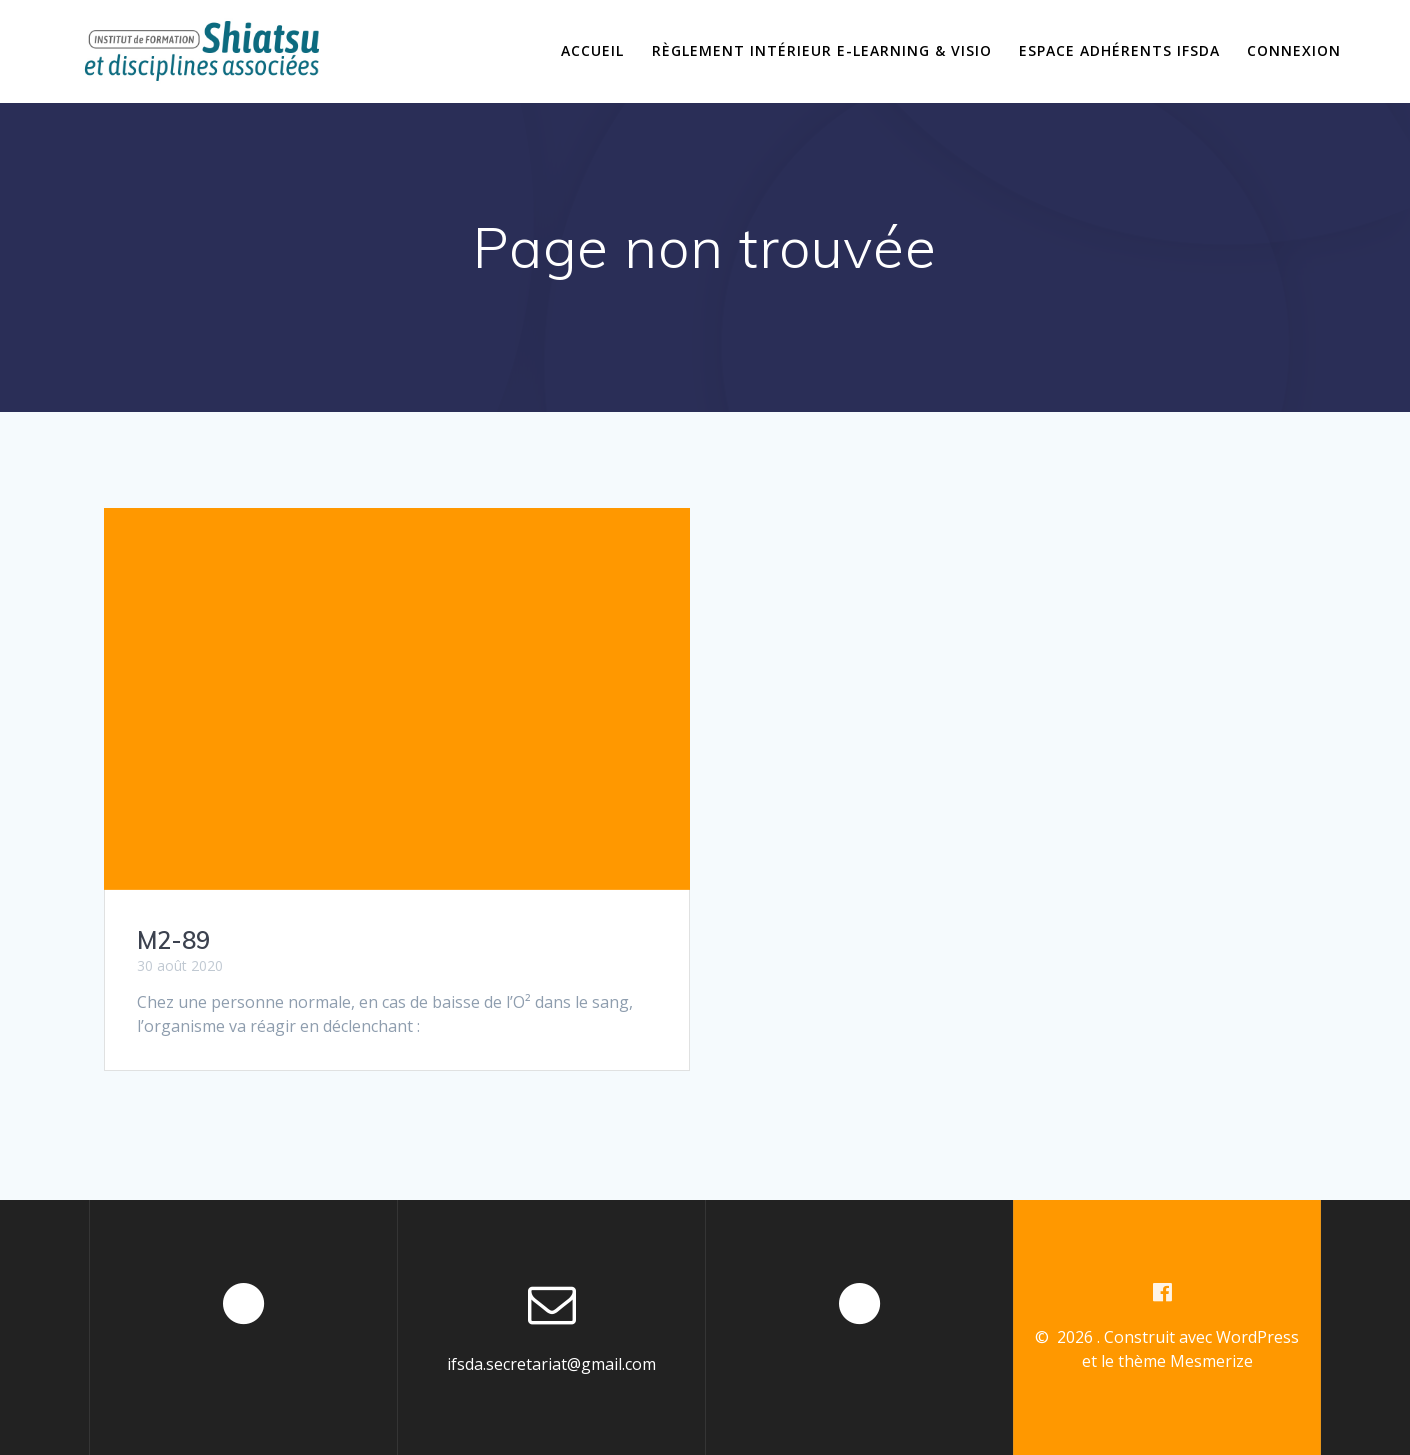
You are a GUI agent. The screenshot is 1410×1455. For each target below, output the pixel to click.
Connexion (1294, 50)
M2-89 (173, 940)
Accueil (592, 50)
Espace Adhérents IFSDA (1119, 50)
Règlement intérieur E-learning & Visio (822, 50)
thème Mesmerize (1185, 1361)
